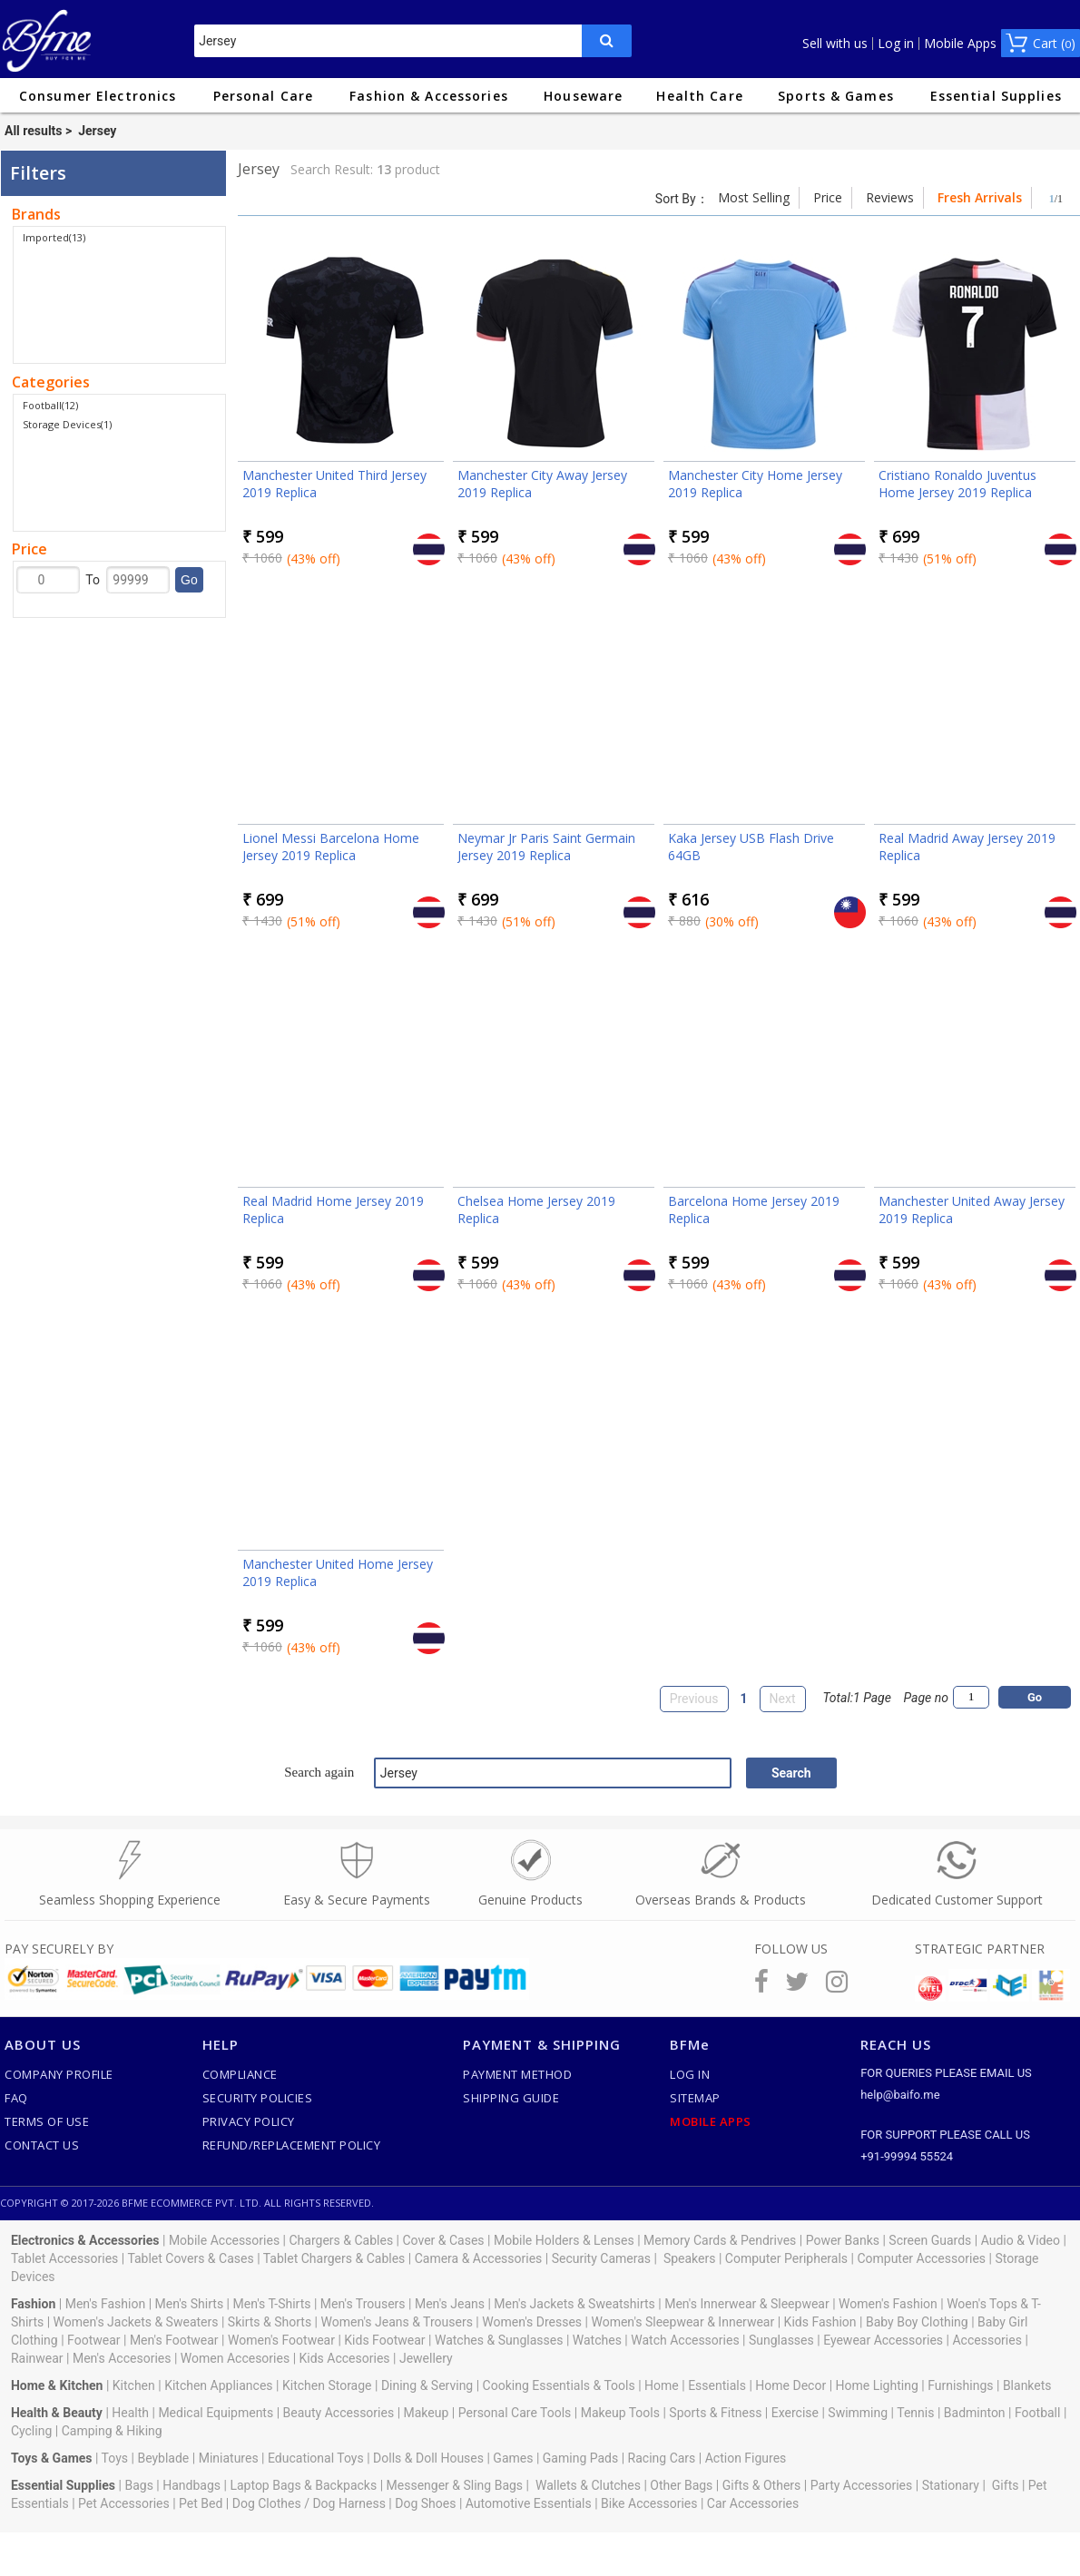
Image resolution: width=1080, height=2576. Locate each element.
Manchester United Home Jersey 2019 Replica (337, 1572)
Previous (694, 1698)
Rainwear (37, 2358)
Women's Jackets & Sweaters (136, 2322)
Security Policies (257, 2098)
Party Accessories (861, 2485)
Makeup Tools (620, 2412)
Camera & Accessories (479, 2258)
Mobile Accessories (224, 2240)
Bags (138, 2485)
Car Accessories (753, 2503)
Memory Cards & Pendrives (719, 2240)
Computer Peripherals (786, 2258)
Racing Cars (662, 2458)
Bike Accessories (649, 2503)
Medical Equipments (215, 2412)
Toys (115, 2458)
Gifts (1005, 2485)
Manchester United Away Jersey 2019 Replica (972, 1209)
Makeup (426, 2412)
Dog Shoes (425, 2503)
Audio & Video (1020, 2240)
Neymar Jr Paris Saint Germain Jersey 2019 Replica (546, 846)
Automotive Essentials (529, 2503)
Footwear (93, 2340)
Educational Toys (316, 2458)
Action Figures (746, 2458)
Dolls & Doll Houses (428, 2458)
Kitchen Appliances (218, 2385)
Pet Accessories (124, 2503)
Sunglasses (781, 2340)
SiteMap (695, 2098)
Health (130, 2412)
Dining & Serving (427, 2385)
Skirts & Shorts (269, 2322)
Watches (597, 2340)
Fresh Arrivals (980, 197)
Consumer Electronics (97, 95)
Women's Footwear (281, 2340)
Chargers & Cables (342, 2240)
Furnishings (960, 2385)
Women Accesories (235, 2358)
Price (827, 197)
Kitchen (134, 2385)
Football (1037, 2412)
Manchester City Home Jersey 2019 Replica (755, 483)
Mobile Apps (960, 43)
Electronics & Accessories (85, 2240)
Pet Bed (200, 2503)
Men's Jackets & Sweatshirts (574, 2304)
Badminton (975, 2412)
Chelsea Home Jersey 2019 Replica (536, 1209)
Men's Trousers (363, 2304)
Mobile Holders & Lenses (564, 2240)
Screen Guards (930, 2240)
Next (783, 1698)
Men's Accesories (122, 2358)
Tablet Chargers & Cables (334, 2258)
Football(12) (50, 405)
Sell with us (835, 43)
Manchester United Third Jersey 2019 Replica (334, 483)
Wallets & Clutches (588, 2485)
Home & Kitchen (57, 2385)
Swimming (858, 2412)
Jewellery (426, 2358)
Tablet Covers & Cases (190, 2258)
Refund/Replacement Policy (291, 2145)
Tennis (915, 2412)
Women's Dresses (532, 2322)
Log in (896, 43)
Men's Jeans (450, 2304)
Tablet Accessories (64, 2258)
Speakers (689, 2258)
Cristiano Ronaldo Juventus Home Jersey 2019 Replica (957, 483)
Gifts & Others (761, 2485)
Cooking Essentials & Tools (559, 2385)
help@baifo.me (899, 2094)
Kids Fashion (820, 2322)
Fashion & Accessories (428, 95)
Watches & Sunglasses (499, 2340)
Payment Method (517, 2074)
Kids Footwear (384, 2340)
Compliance (240, 2074)
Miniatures (229, 2458)
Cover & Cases (443, 2240)
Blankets (1027, 2385)
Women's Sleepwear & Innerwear (682, 2322)
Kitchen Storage (327, 2385)
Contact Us (42, 2145)
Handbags (191, 2485)
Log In (690, 2074)
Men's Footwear (174, 2340)
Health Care (699, 95)
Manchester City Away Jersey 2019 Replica (542, 483)
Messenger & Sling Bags (455, 2485)
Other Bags (681, 2485)
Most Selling (754, 197)
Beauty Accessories (339, 2412)
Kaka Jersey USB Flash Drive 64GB (751, 846)
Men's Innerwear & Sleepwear (747, 2304)
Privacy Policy (248, 2121)
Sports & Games (836, 95)
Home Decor (790, 2385)
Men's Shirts (189, 2304)
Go (189, 580)
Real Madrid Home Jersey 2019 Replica (333, 1209)
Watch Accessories (685, 2340)
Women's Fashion (888, 2304)
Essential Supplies (996, 95)
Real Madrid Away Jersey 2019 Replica (967, 846)
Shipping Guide (511, 2098)
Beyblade (163, 2458)
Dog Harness (347, 2503)
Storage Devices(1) (67, 424)
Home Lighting (877, 2385)
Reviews (890, 197)
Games (513, 2458)
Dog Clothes (266, 2503)
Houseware (583, 95)
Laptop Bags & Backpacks (303, 2485)
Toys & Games (52, 2458)
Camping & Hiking (112, 2431)
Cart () (1054, 43)
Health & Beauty (57, 2412)
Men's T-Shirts (272, 2304)
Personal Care (263, 95)
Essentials (717, 2385)
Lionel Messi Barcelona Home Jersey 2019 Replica (330, 846)
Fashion (33, 2304)
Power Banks (842, 2240)
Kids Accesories (344, 2358)
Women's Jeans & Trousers (396, 2322)
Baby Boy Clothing (917, 2322)
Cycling (31, 2431)
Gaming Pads (580, 2458)
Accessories (986, 2340)
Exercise (795, 2412)
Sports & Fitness (715, 2412)
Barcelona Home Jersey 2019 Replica (753, 1209)
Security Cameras (601, 2258)
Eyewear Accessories (883, 2340)
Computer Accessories (921, 2258)
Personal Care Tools (515, 2412)
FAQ (16, 2098)
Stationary (950, 2485)
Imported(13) (54, 237)
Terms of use (47, 2121)
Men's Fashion (105, 2304)
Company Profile (59, 2074)
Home (661, 2385)
